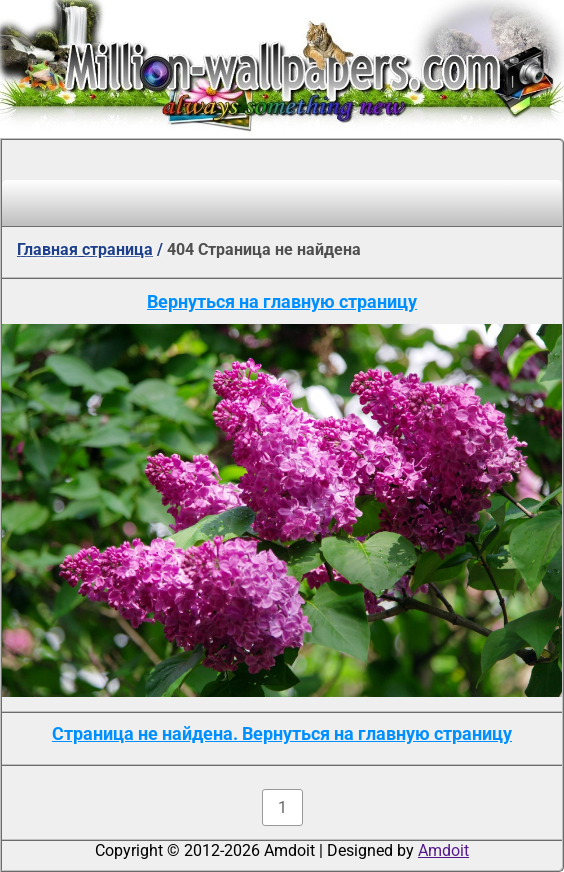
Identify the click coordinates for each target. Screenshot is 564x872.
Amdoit (443, 850)
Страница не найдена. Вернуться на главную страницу (282, 733)
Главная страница (85, 249)
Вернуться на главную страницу (282, 301)
